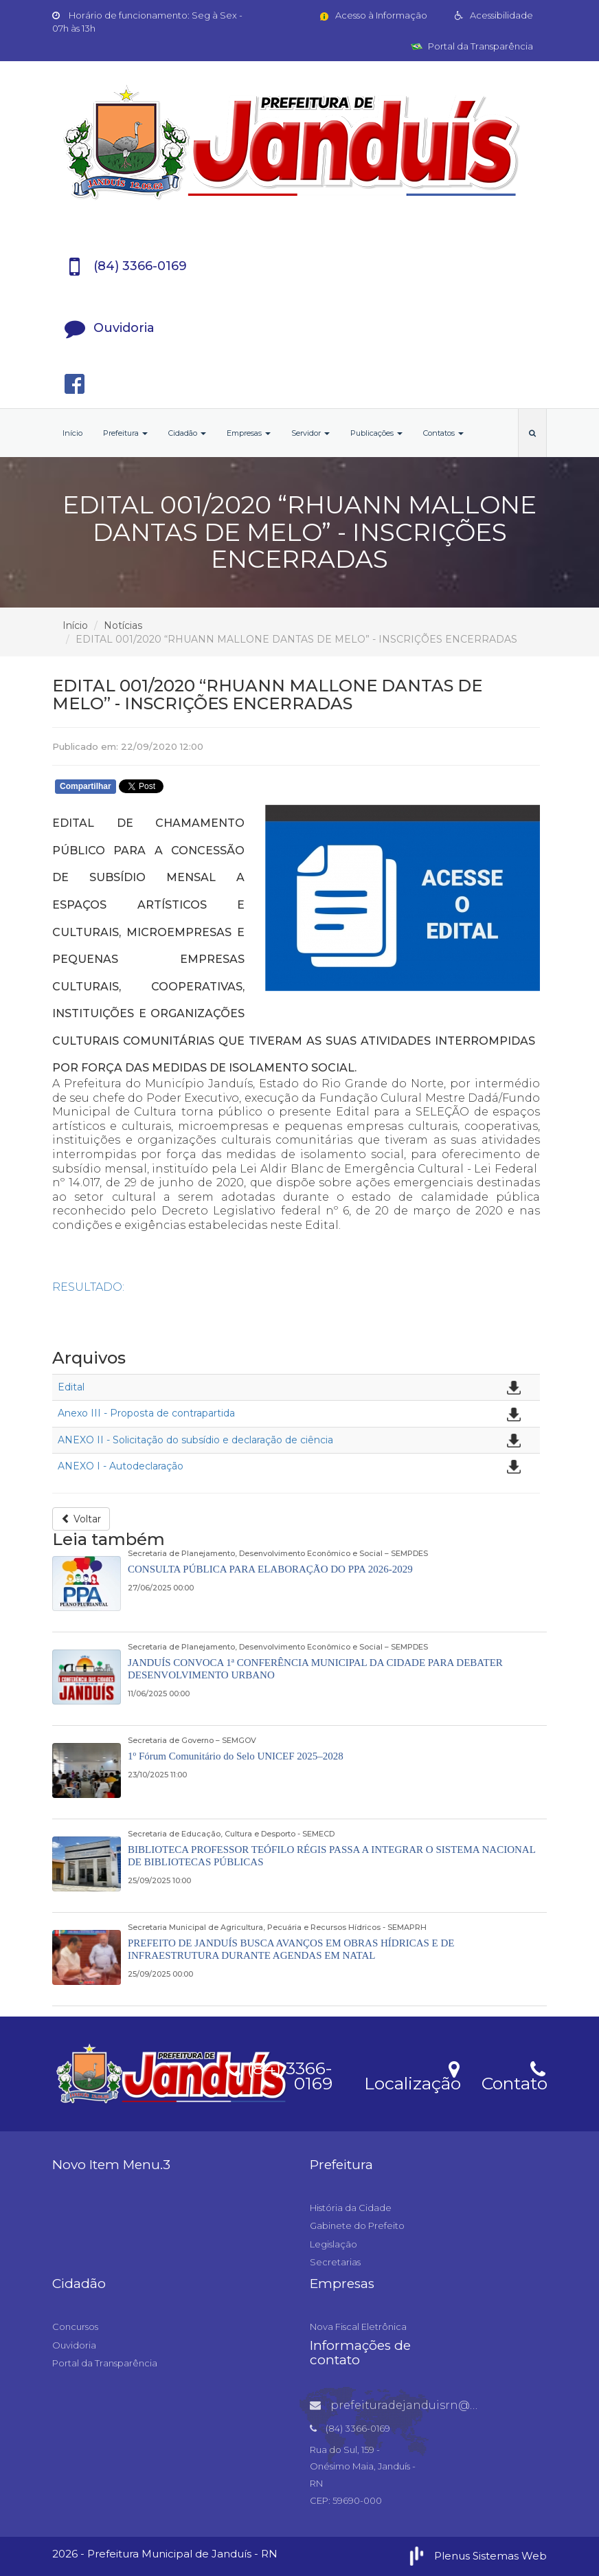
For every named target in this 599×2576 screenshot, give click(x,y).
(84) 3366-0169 (278, 2073)
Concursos (75, 2326)
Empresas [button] (249, 433)
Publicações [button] (376, 433)
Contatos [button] (443, 433)
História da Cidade (351, 2207)
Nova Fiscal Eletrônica (358, 2326)
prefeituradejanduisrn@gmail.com (420, 2405)
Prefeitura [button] (125, 433)
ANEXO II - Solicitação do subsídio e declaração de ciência (195, 1440)
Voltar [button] (81, 1519)
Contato (514, 2074)
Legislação (333, 2244)
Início (72, 433)
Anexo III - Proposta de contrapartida (146, 1413)
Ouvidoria (74, 2345)
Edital (71, 1387)
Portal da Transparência (472, 46)
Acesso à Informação (372, 15)
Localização (412, 2074)
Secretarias (335, 2261)
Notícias (123, 625)
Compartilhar (85, 786)
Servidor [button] (310, 433)
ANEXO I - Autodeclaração (120, 1466)
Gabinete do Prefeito (357, 2225)
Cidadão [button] (187, 433)
